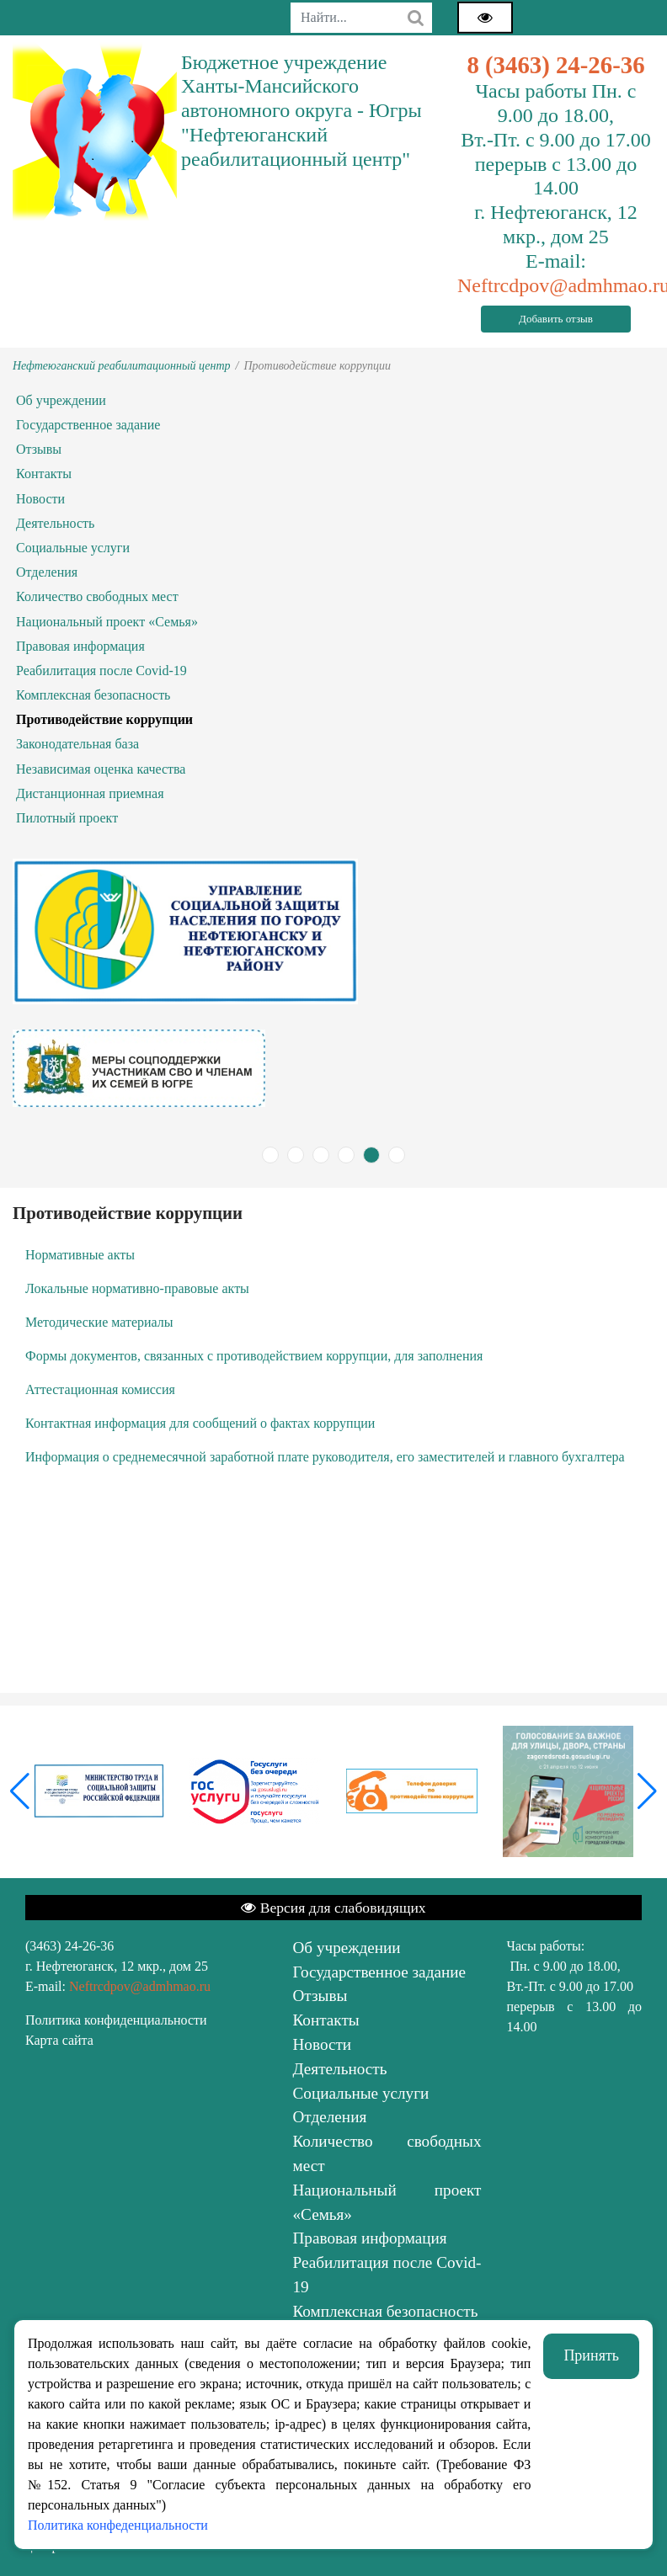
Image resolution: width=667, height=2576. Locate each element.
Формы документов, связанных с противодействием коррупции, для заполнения (254, 1356)
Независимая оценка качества (100, 769)
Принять (591, 2355)
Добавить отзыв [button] (556, 318)
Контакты (44, 473)
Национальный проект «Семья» (107, 622)
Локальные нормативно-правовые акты (137, 1288)
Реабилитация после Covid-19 (101, 670)
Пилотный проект (67, 818)
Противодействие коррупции (104, 719)
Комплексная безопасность (93, 695)
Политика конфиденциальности (116, 2020)
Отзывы (38, 449)
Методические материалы (99, 1322)
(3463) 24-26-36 (69, 1946)
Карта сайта (59, 2040)
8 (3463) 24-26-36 (555, 64)
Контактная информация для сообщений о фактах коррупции (200, 1423)
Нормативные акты (80, 1255)
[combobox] (361, 18)
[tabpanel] (333, 1068)
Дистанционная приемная (90, 793)
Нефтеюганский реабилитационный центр (122, 365)
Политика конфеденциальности (118, 2525)
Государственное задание (88, 425)
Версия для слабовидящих (333, 1907)
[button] (647, 1791)
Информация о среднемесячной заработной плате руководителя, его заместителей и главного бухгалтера (325, 1457)
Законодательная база (77, 744)
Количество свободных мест (97, 596)
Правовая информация (80, 646)
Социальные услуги (73, 547)
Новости (40, 499)
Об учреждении (61, 400)
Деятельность (55, 523)
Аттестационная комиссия (100, 1389)
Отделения (46, 572)
